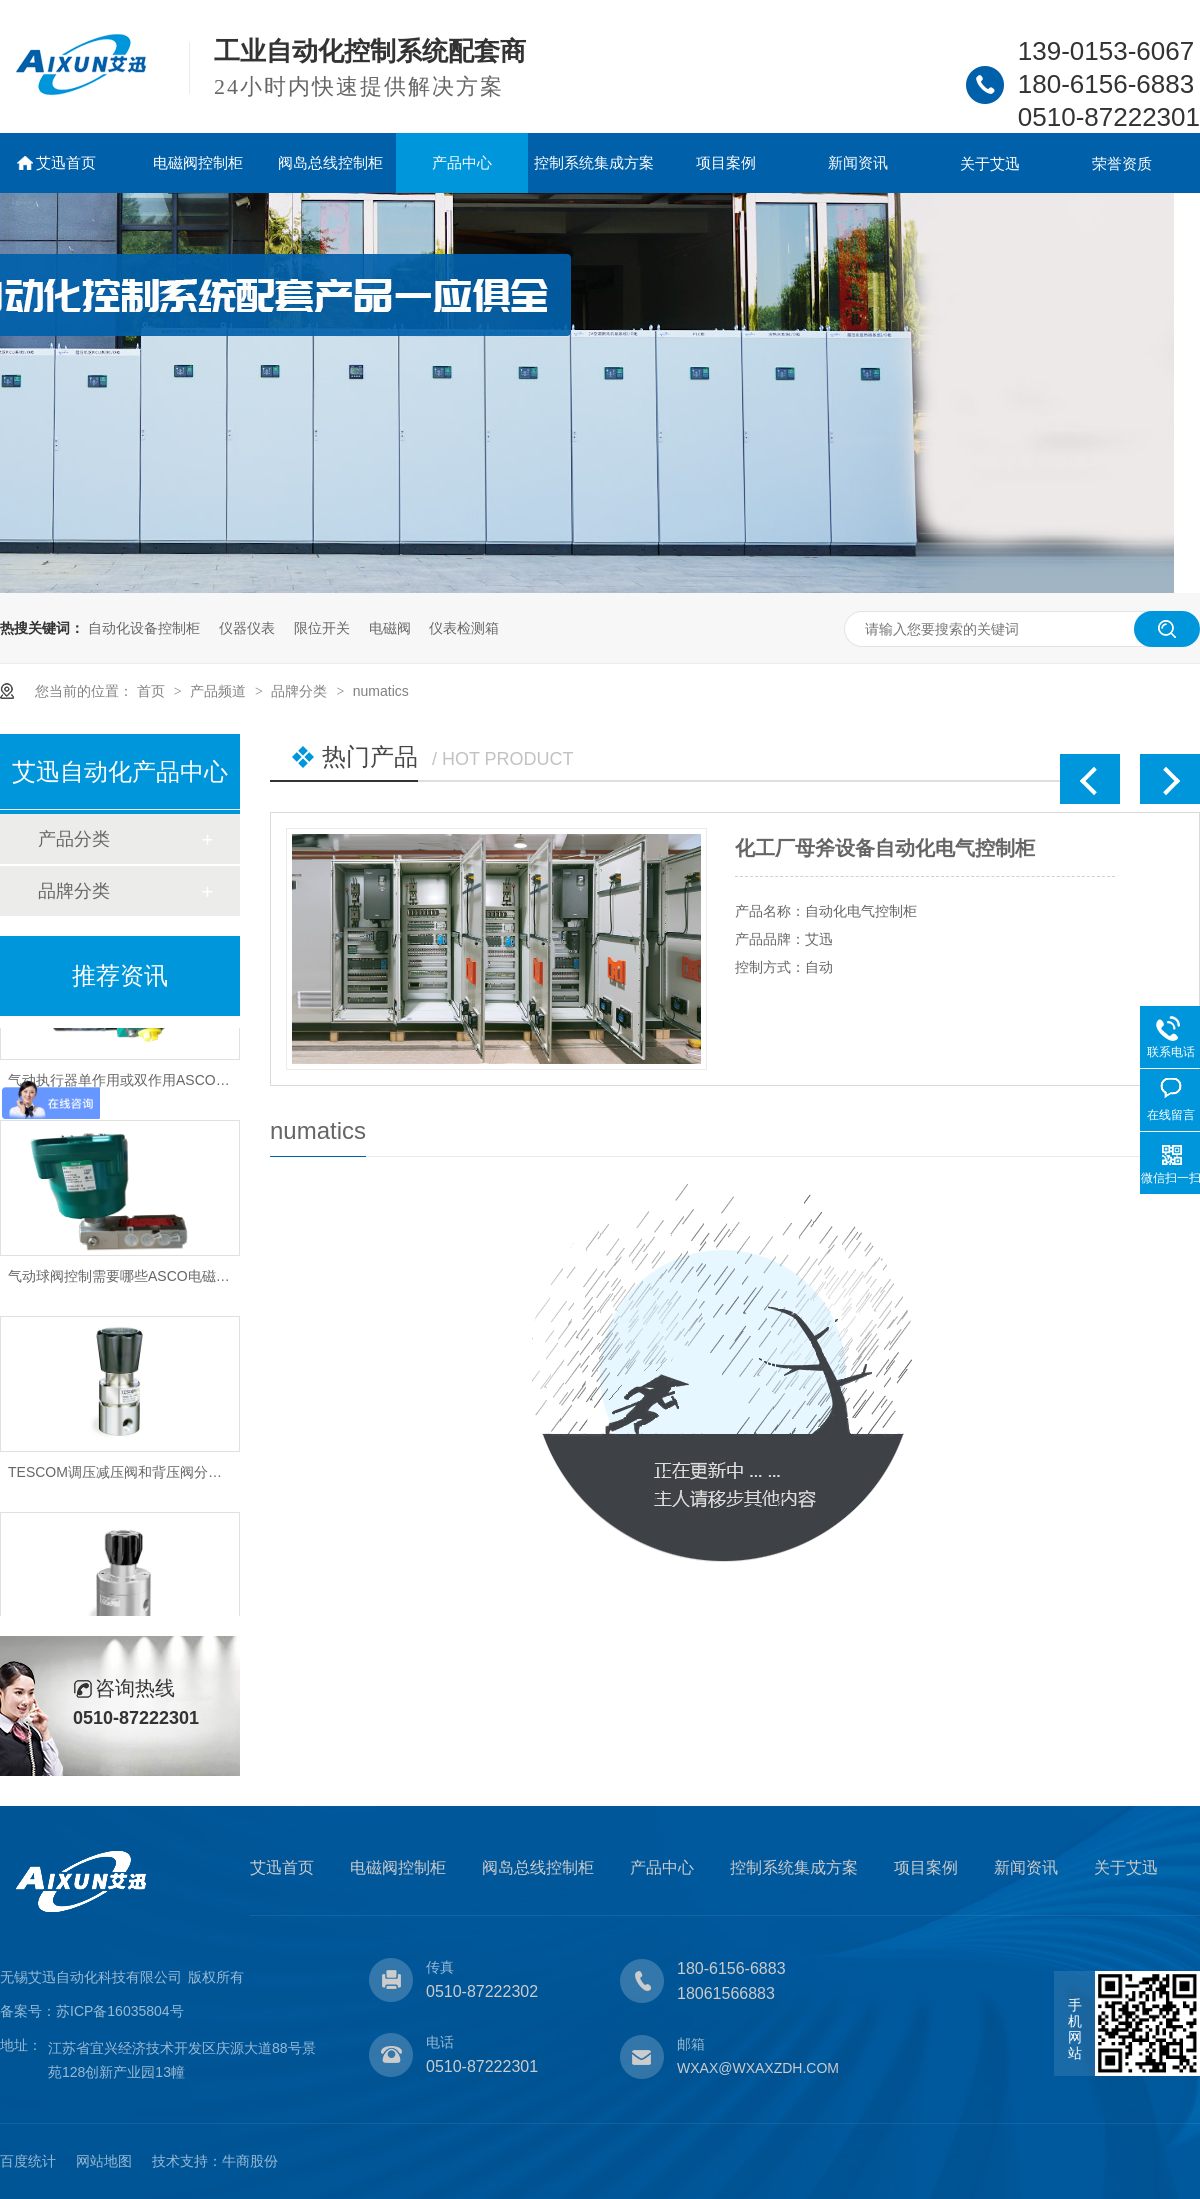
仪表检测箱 (464, 628)
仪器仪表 (247, 628)
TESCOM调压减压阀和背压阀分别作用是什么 (150, 1476)
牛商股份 (250, 2161)
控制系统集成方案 (594, 162)
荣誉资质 (1122, 163)
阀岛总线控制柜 (330, 162)
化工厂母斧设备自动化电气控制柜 (885, 848)
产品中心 (462, 162)
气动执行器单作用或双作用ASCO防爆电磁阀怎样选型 (175, 1084)
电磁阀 (390, 628)
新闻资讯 (858, 162)
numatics (381, 691)
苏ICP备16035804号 (120, 2011)
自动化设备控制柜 (144, 628)
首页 (153, 691)
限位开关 (322, 628)
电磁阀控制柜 (198, 162)
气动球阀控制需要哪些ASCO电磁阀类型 (133, 1280)
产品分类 (74, 839)
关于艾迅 (990, 163)
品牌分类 (301, 691)
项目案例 (726, 162)
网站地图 (104, 2161)
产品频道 (220, 691)
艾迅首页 (66, 162)
